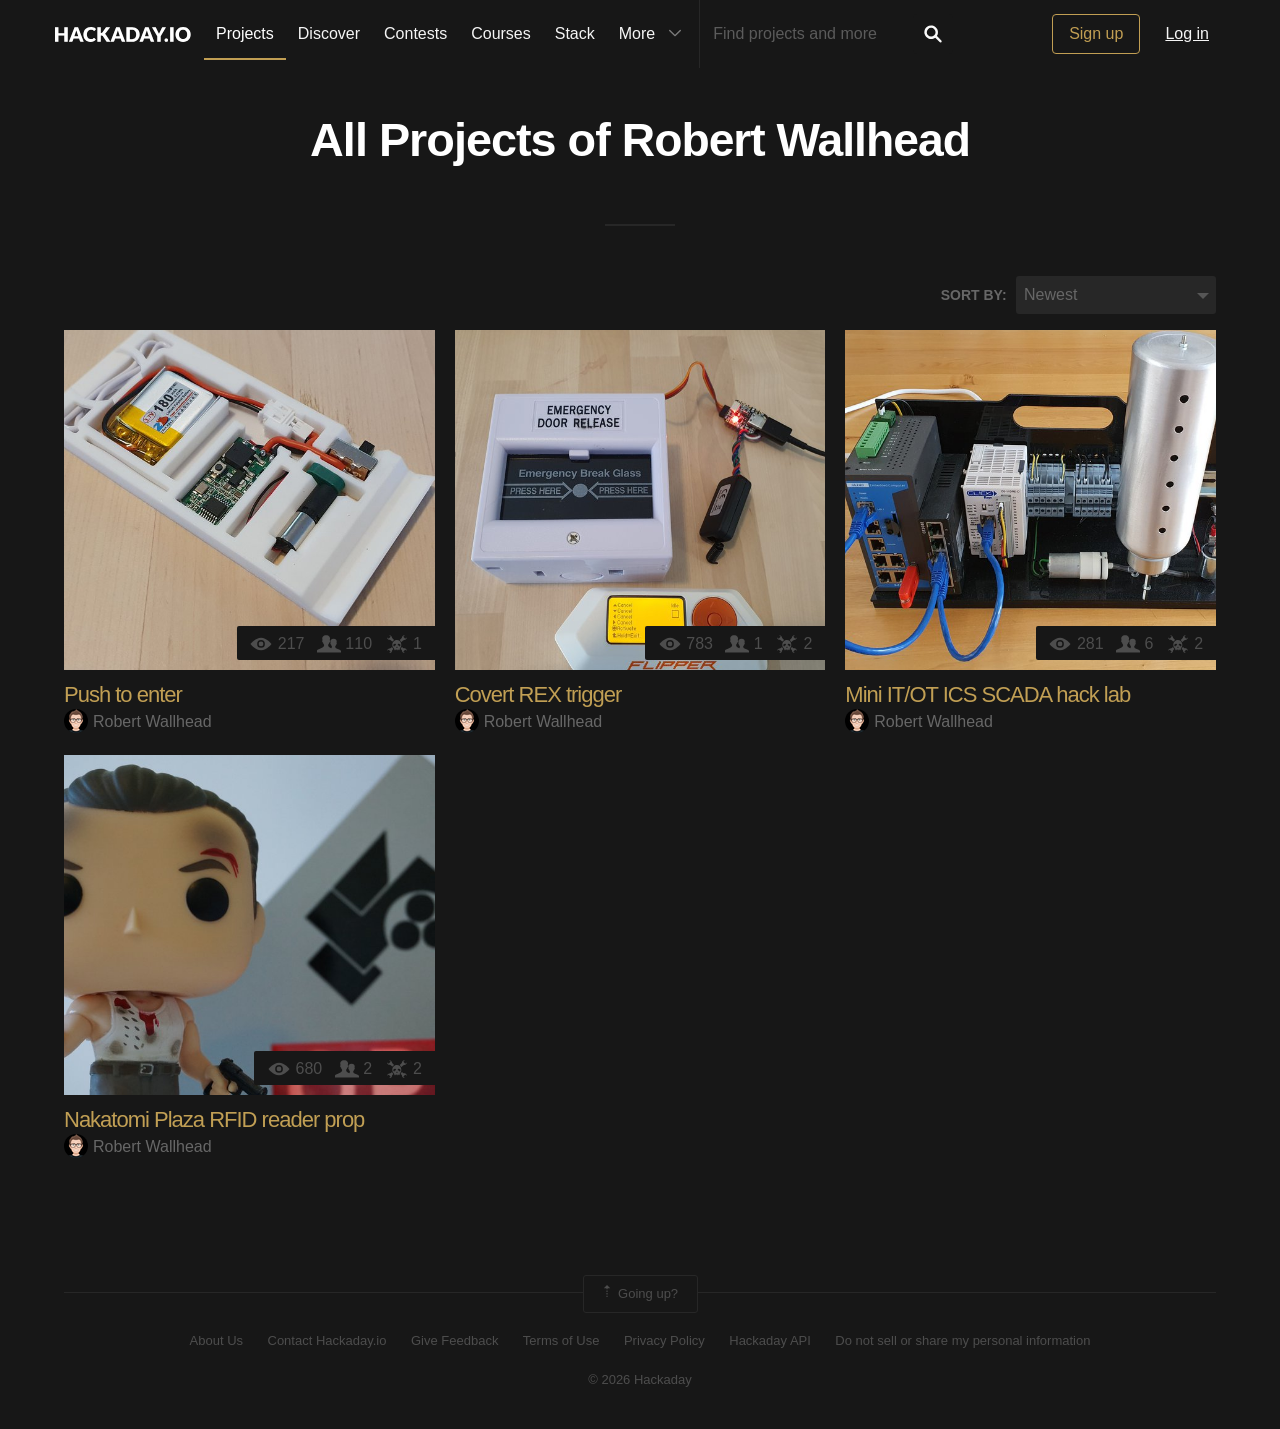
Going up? (639, 1295)
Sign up (1096, 33)
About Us (216, 1341)
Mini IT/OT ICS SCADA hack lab (987, 695)
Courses (501, 33)
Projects (245, 33)
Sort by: (974, 295)
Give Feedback (454, 1341)
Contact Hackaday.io (327, 1341)
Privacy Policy (664, 1341)
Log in (1187, 33)
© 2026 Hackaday (640, 1379)
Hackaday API (770, 1341)
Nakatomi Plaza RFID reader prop (214, 1120)
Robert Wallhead (796, 141)
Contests (415, 33)
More (655, 34)
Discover (329, 33)
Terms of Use (561, 1341)
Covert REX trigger (538, 695)
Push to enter (123, 695)
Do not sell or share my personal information (962, 1341)
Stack (575, 33)
